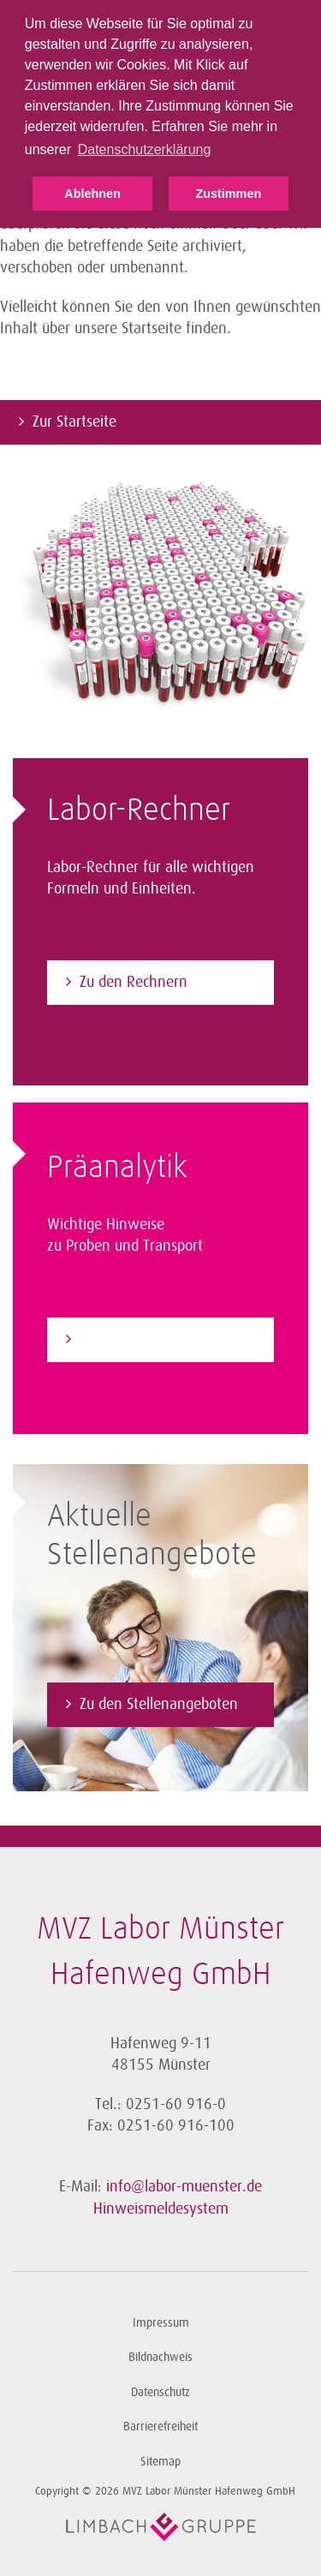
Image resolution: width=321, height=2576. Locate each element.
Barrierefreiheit (160, 2426)
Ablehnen (92, 193)
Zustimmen (228, 193)
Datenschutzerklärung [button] (144, 149)
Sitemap (160, 2461)
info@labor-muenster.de (184, 2186)
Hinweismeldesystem (161, 2208)
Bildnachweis (160, 2357)
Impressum (161, 2323)
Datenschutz (160, 2392)
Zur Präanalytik (127, 1339)
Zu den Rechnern (133, 981)
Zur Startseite (74, 421)
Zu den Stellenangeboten (159, 1703)
